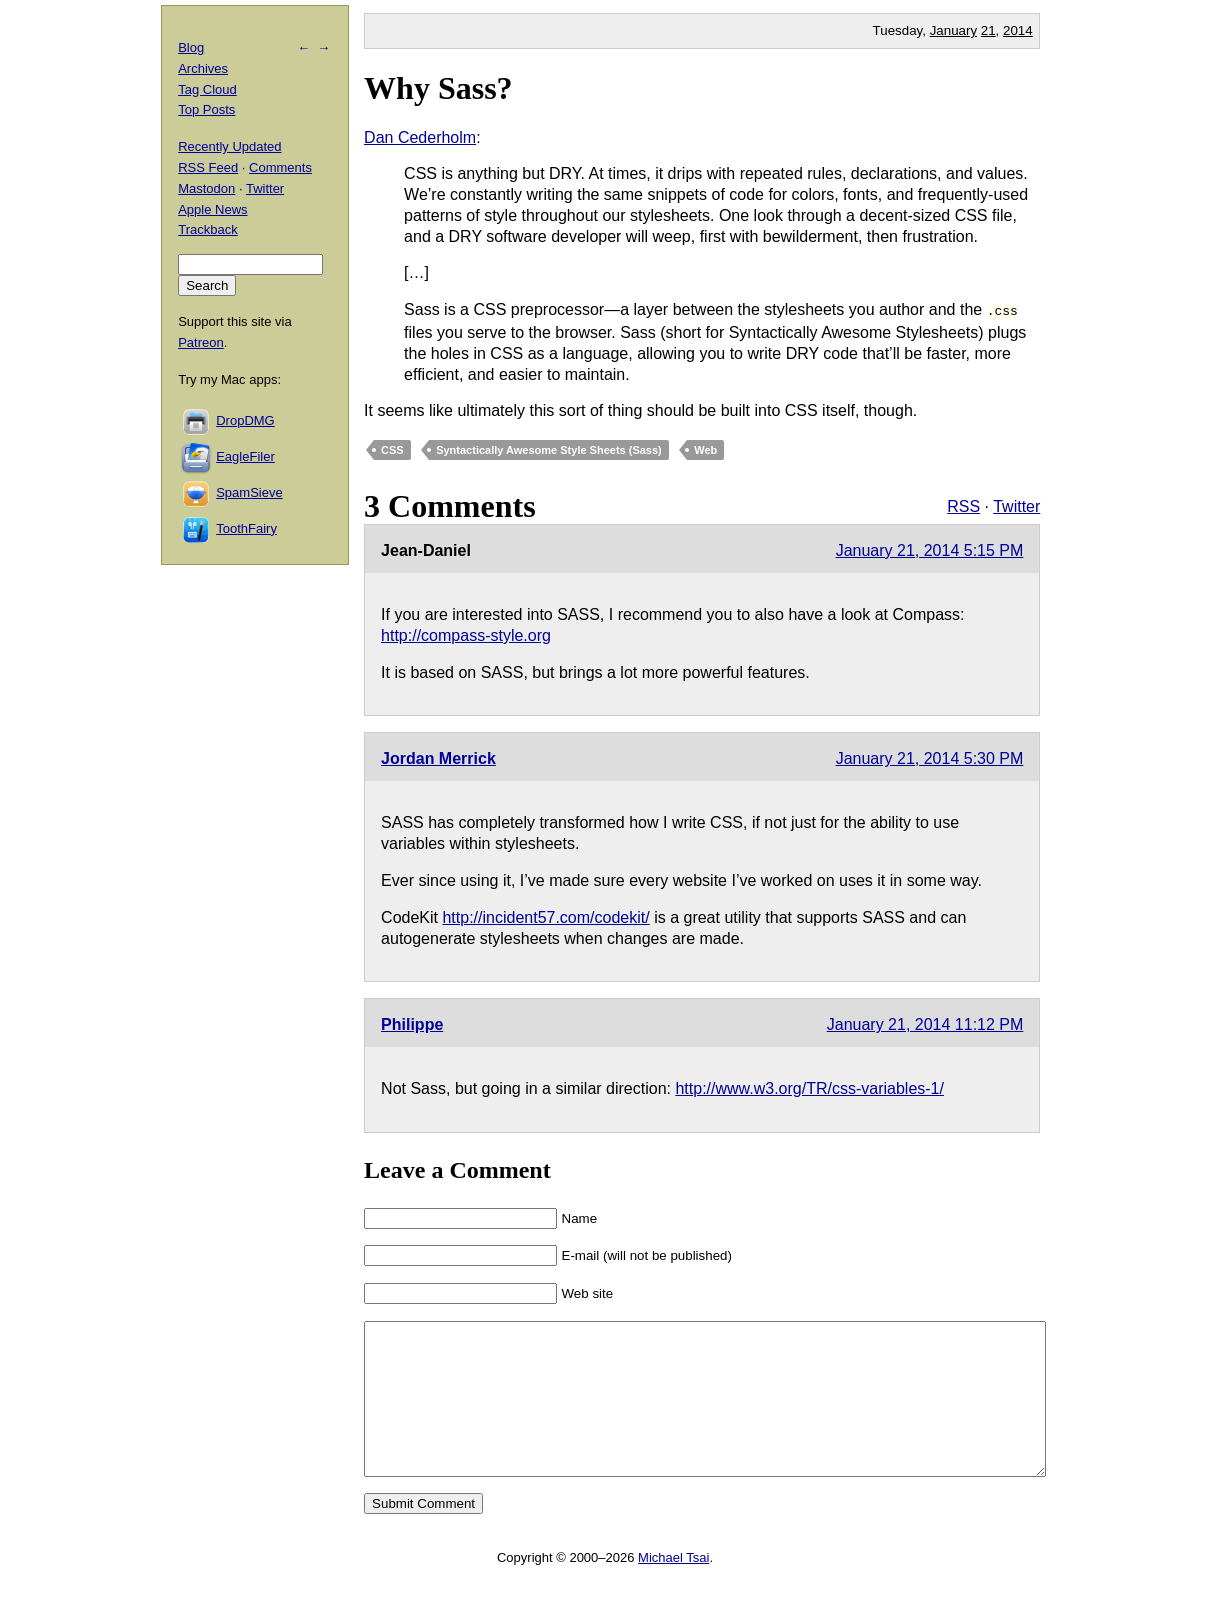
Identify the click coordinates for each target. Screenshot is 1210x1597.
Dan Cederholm (420, 137)
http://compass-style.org (466, 633)
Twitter (1016, 504)
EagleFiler (245, 456)
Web (705, 448)
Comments (280, 167)
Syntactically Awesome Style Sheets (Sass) (549, 448)
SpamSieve (249, 492)
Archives (203, 68)
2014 (1018, 30)
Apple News (212, 209)
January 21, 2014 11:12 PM (925, 1022)
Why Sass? (438, 88)
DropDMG (245, 420)
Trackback (207, 229)
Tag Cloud (207, 89)
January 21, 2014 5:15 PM (930, 548)
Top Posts (206, 109)
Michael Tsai (673, 1585)
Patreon (201, 342)
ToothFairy (246, 528)
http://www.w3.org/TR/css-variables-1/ (809, 1086)
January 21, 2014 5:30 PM (930, 756)
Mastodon (206, 188)
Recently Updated (229, 146)
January (953, 30)
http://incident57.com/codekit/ (545, 915)
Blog (191, 47)
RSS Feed (208, 167)
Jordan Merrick (438, 756)
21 (988, 30)
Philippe (412, 1022)
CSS (392, 448)
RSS (963, 504)
